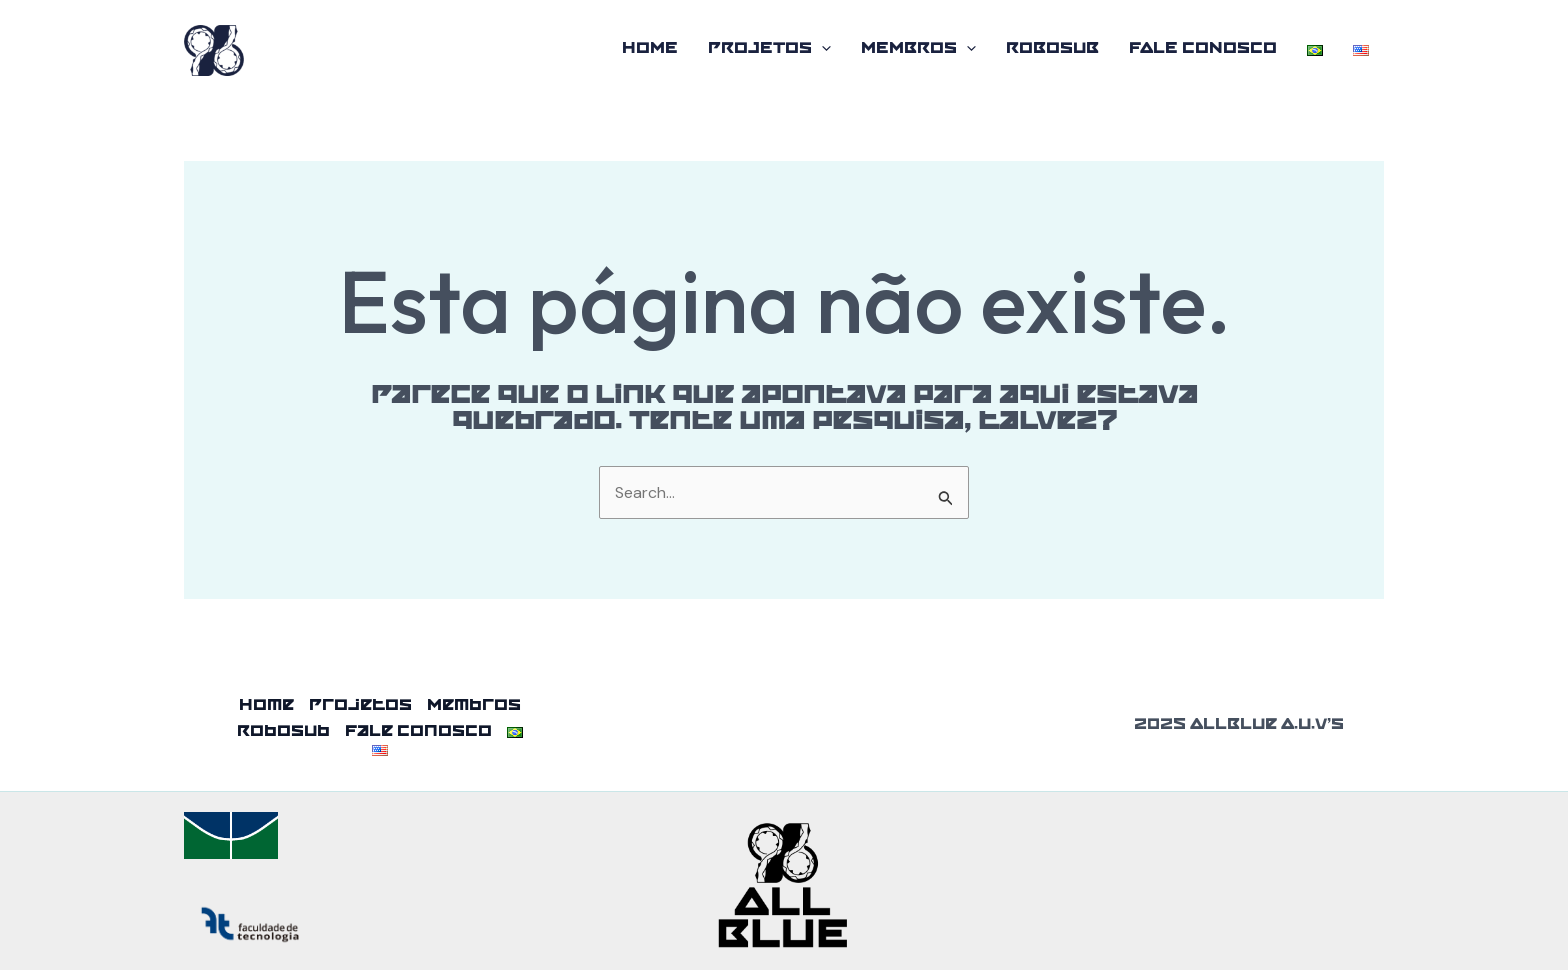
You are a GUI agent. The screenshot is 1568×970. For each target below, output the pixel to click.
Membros (918, 50)
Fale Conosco (1203, 49)
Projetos (769, 50)
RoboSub (1052, 49)
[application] (821, 50)
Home (650, 49)
